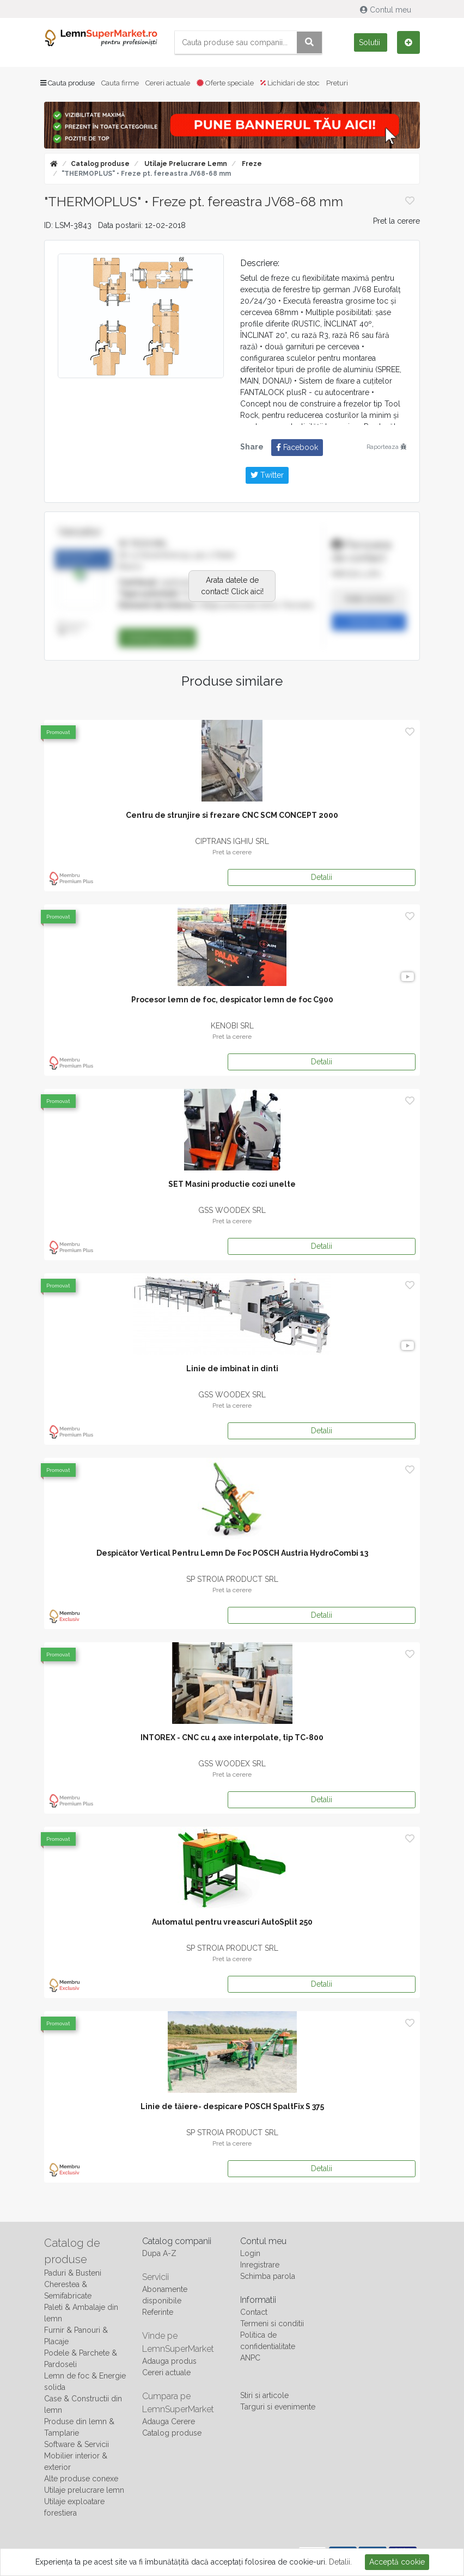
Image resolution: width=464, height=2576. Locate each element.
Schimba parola (267, 2276)
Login (250, 2253)
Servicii (155, 2277)
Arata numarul (369, 598)
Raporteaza (386, 447)
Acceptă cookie (397, 2561)
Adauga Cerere (168, 2421)
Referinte (157, 2312)
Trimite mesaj (369, 622)
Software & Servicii (76, 2444)
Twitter (267, 475)
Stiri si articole (264, 2395)
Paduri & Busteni (72, 2273)
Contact (253, 2312)
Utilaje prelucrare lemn (185, 164)
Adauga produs (169, 2361)
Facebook (297, 447)
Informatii (258, 2300)
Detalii (321, 877)
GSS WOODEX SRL (232, 1210)
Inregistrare (259, 2264)
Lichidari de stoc (290, 83)
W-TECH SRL (143, 543)
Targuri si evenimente (277, 2406)
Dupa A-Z (159, 2253)
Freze (251, 164)
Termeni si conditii (272, 2323)
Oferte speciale (225, 83)
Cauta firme (120, 83)
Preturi (337, 83)
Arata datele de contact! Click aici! (232, 586)
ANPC (250, 2357)
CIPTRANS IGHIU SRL (232, 841)
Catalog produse (100, 164)
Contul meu (386, 9)
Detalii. (340, 2561)
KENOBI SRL (232, 1025)
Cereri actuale (167, 83)
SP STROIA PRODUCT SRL (232, 1579)
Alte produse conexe (81, 2478)
